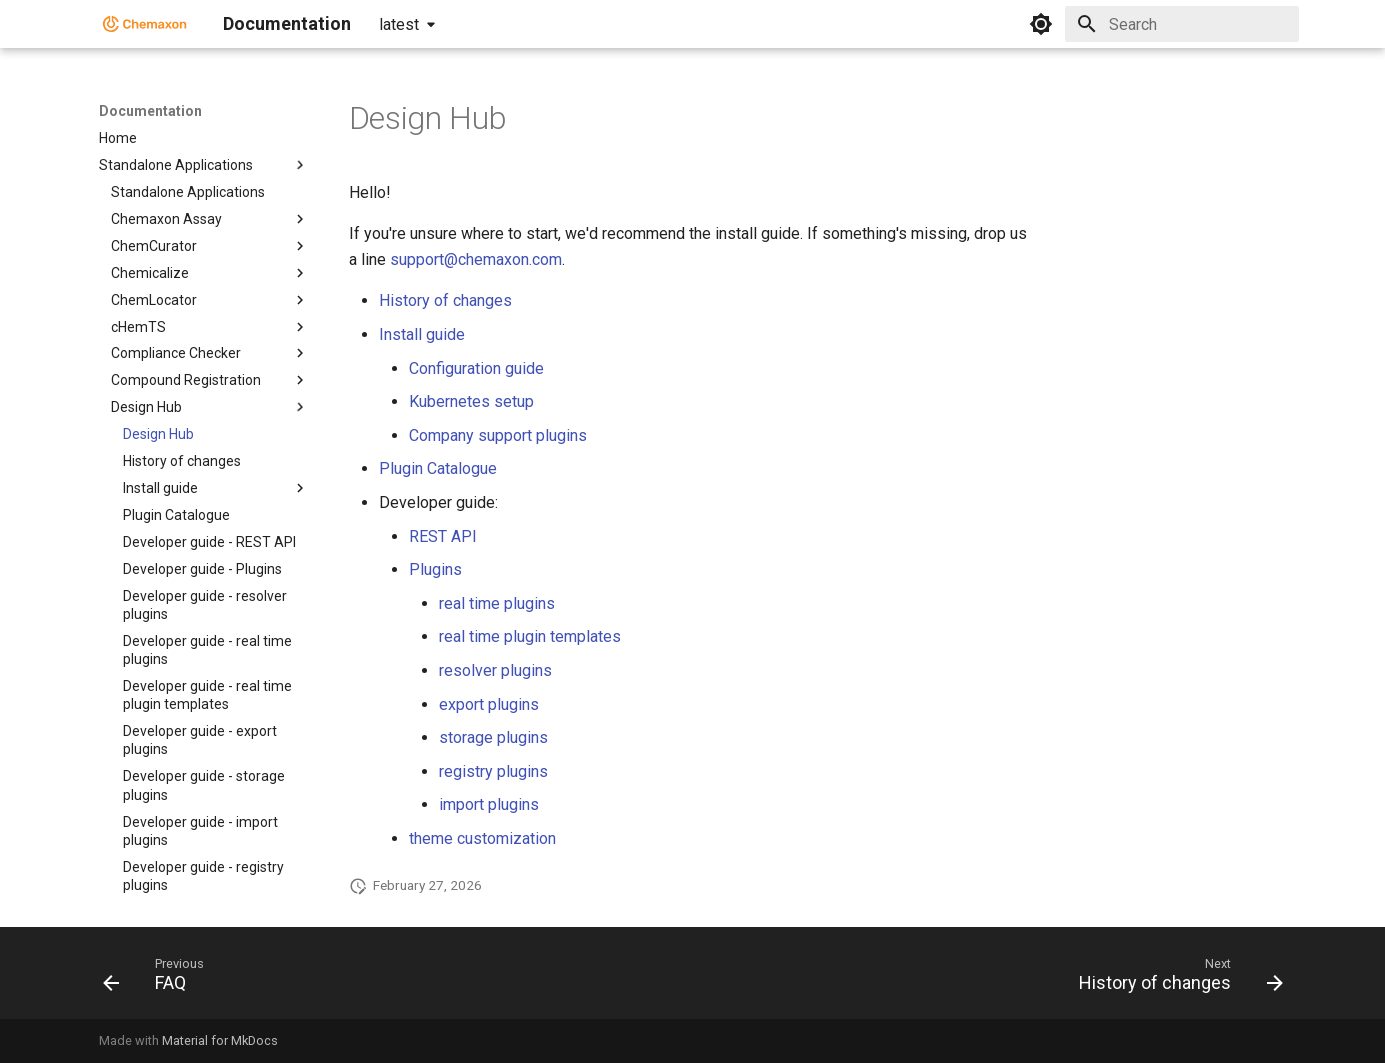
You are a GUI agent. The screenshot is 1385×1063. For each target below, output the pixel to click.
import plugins (489, 804)
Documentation (150, 111)
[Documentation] (145, 24)
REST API (443, 536)
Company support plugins (498, 435)
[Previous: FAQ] (159, 979)
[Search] (1182, 24)
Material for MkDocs (220, 1040)
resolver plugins (495, 670)
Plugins (435, 569)
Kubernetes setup (471, 401)
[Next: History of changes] (1174, 979)
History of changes (445, 300)
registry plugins (493, 771)
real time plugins (497, 603)
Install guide (422, 334)
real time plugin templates (530, 636)
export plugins (489, 704)
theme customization (482, 838)
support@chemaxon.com (476, 259)
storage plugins (493, 737)
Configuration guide (476, 368)
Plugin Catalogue (438, 468)
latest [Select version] (399, 24)
